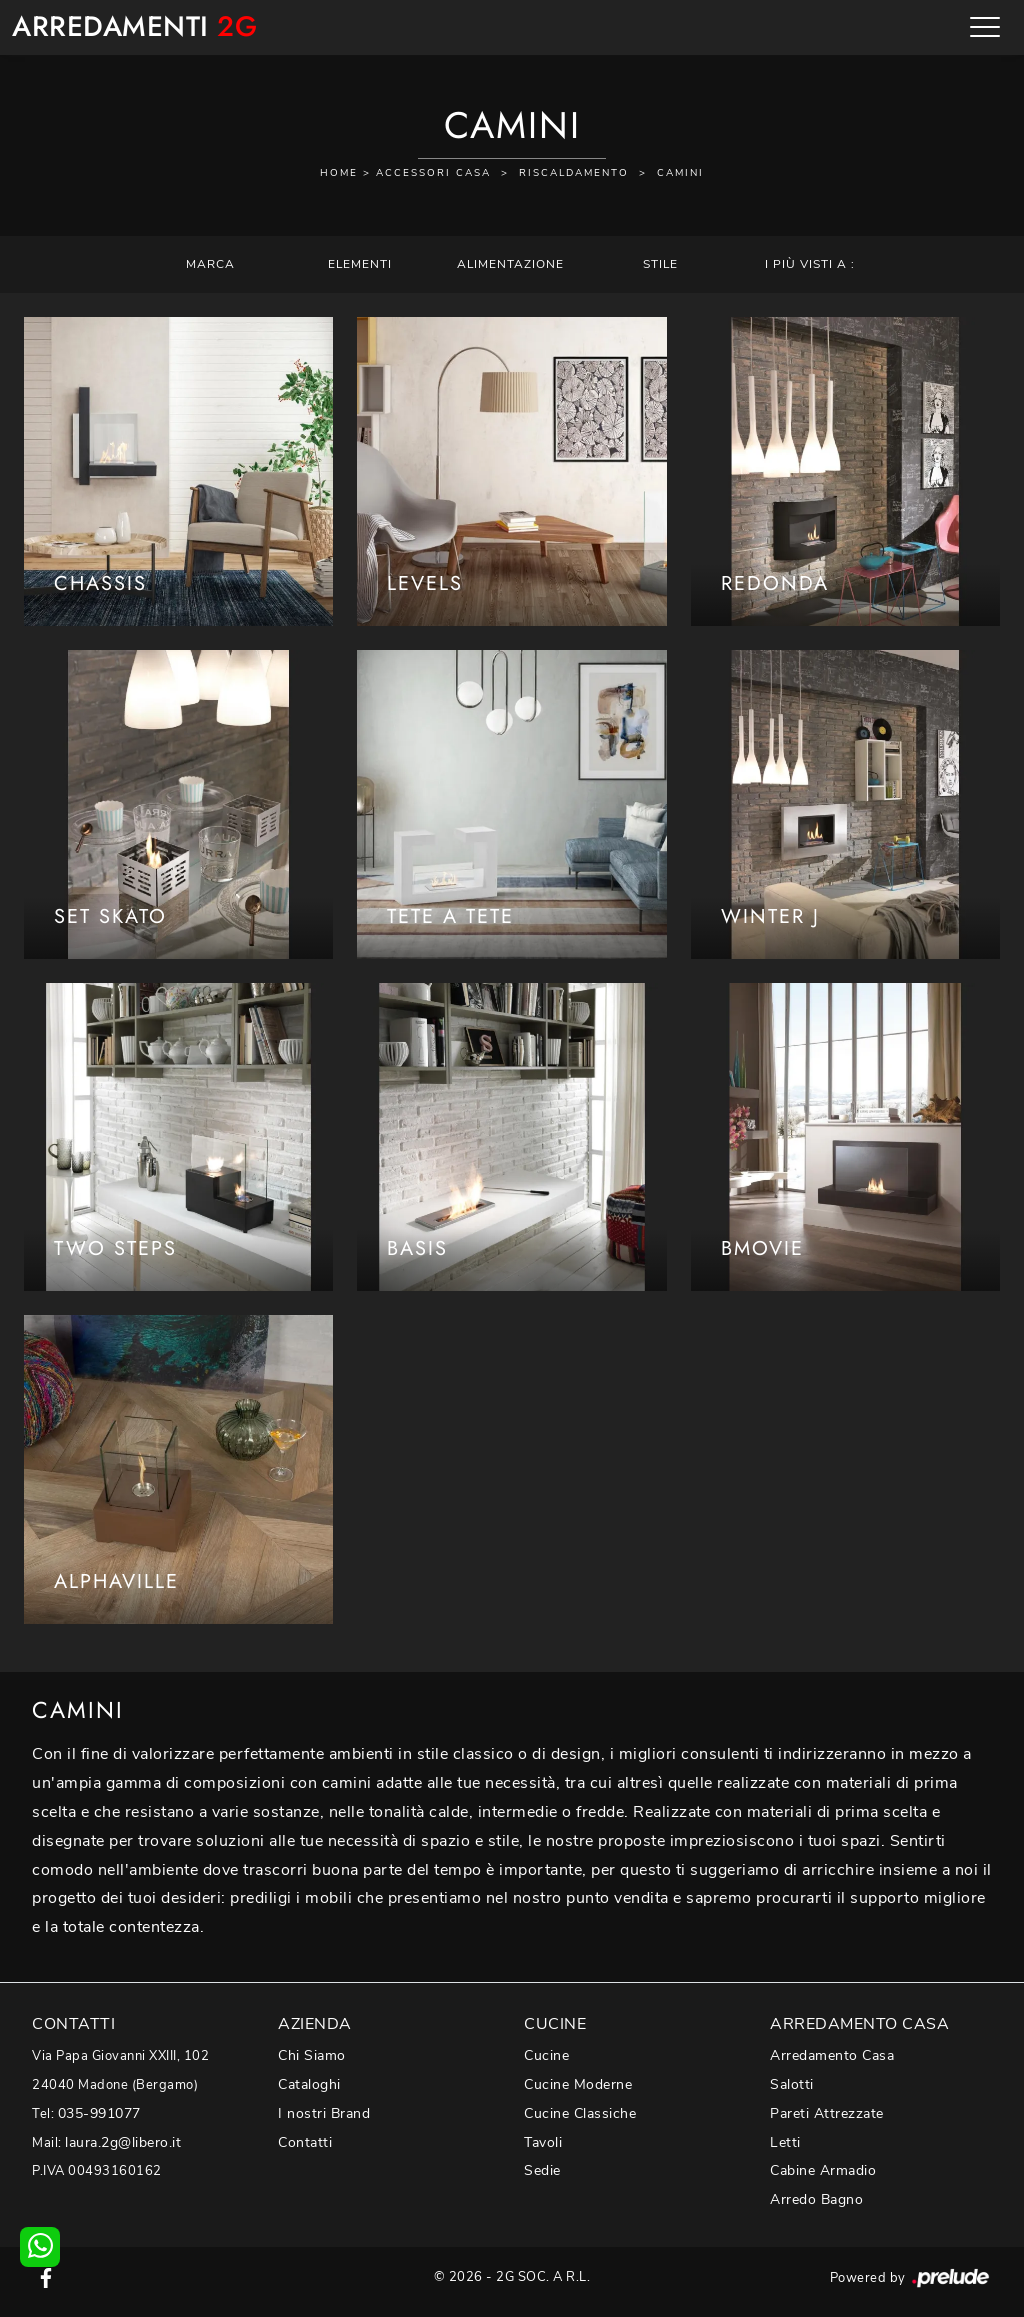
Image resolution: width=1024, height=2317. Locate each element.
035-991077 (99, 2113)
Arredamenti (134, 27)
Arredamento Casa (832, 2055)
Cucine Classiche (580, 2113)
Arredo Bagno (816, 2199)
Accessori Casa (433, 173)
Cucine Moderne (578, 2084)
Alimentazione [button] (510, 264)
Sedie (542, 2170)
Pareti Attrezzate (827, 2113)
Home (339, 173)
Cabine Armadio (823, 2170)
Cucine (546, 2055)
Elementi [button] (360, 264)
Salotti (792, 2084)
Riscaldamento (574, 173)
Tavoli (543, 2142)
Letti (785, 2142)
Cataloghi (309, 2084)
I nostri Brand (324, 2113)
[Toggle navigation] (985, 27)
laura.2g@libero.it (123, 2142)
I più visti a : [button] (810, 264)
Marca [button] (210, 264)
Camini (680, 173)
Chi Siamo (312, 2055)
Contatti (305, 2142)
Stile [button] (660, 264)
